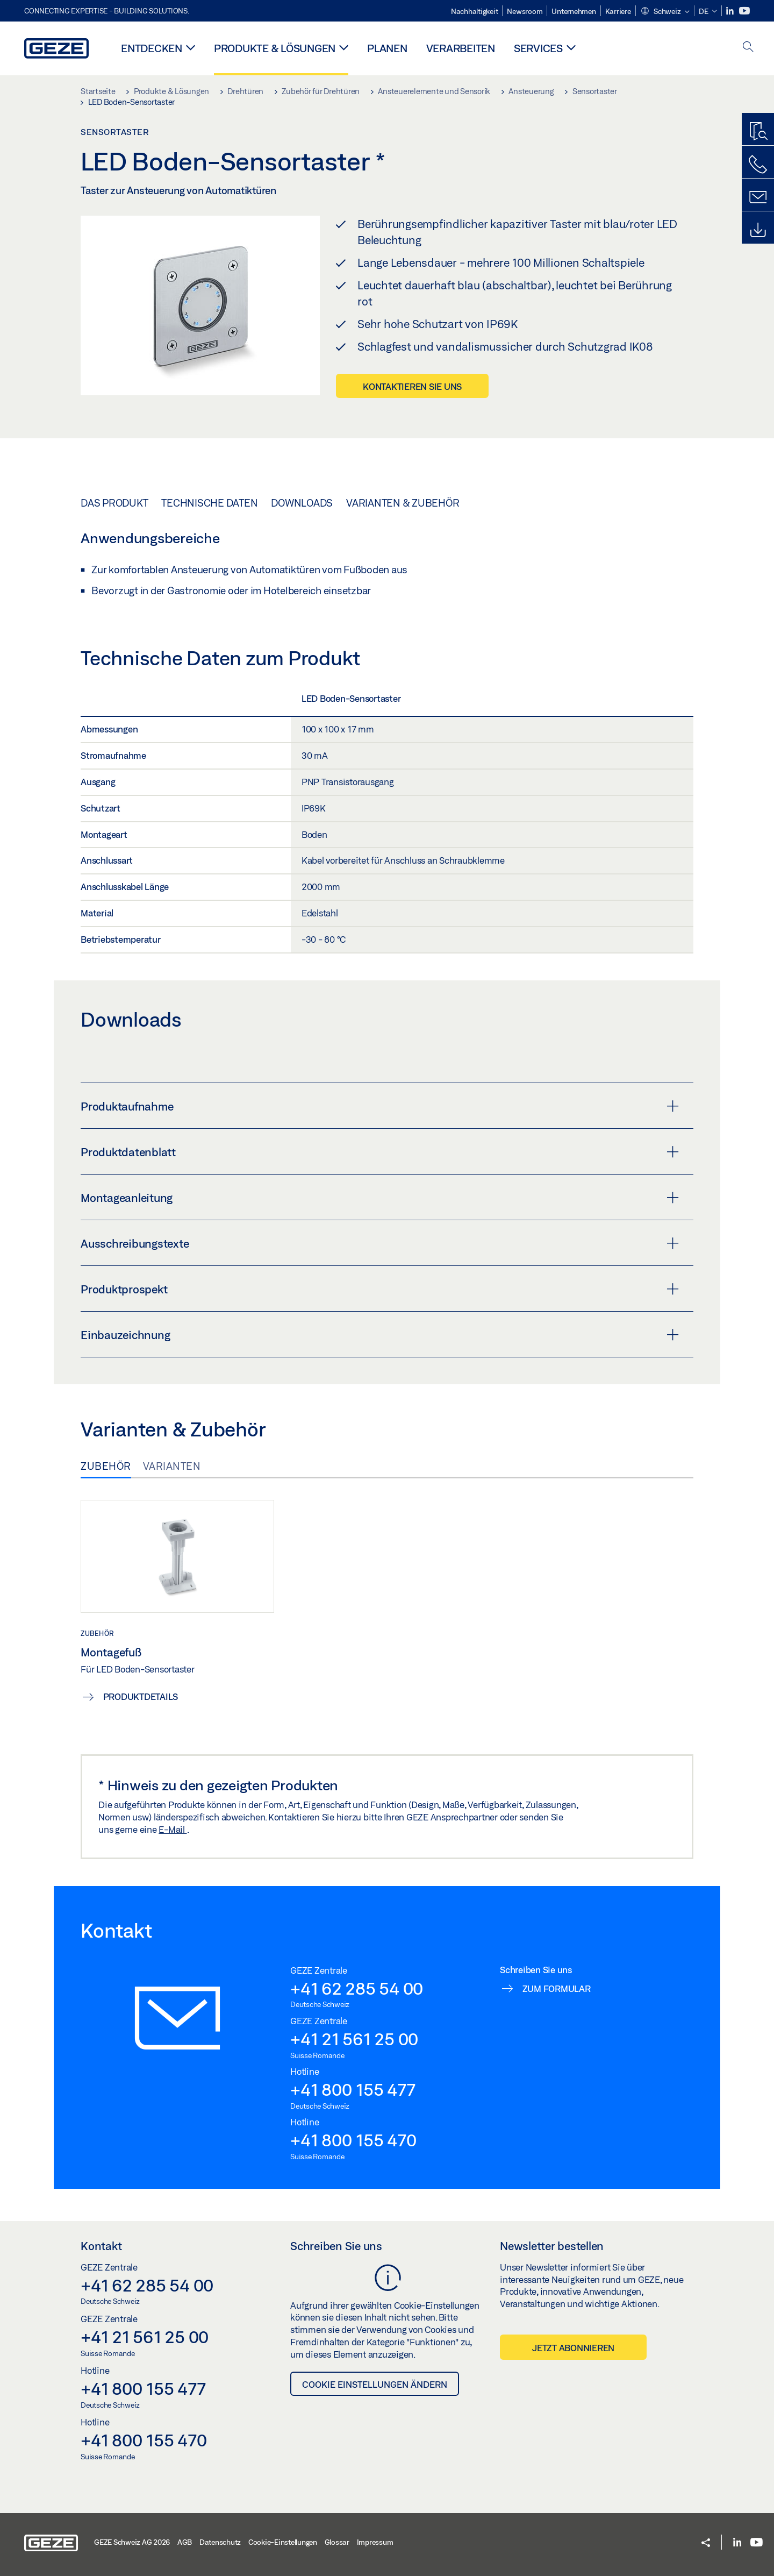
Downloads (302, 503)
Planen (387, 48)
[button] (665, 12)
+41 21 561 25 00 (354, 2038)
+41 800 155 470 (353, 2140)
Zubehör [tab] (106, 1466)
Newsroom (524, 11)
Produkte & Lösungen (274, 48)
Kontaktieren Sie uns (412, 386)
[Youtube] (744, 11)
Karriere (618, 11)
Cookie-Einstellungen (282, 2542)
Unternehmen (573, 11)
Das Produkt (114, 503)
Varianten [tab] (172, 1466)
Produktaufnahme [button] (380, 1106)
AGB (184, 2542)
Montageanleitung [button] (380, 1197)
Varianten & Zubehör (402, 503)
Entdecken (151, 48)
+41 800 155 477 (352, 2089)
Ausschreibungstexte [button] (380, 1243)
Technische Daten (209, 503)
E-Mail (173, 1829)
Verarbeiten (460, 48)
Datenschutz (220, 2542)
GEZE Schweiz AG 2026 (132, 2542)
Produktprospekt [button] (380, 1289)
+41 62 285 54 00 (356, 1988)
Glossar (337, 2542)
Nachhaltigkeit (474, 11)
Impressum (375, 2542)
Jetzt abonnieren (573, 2348)
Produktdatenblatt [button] (380, 1151)
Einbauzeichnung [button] (380, 1334)
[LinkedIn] (730, 11)
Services (538, 48)
